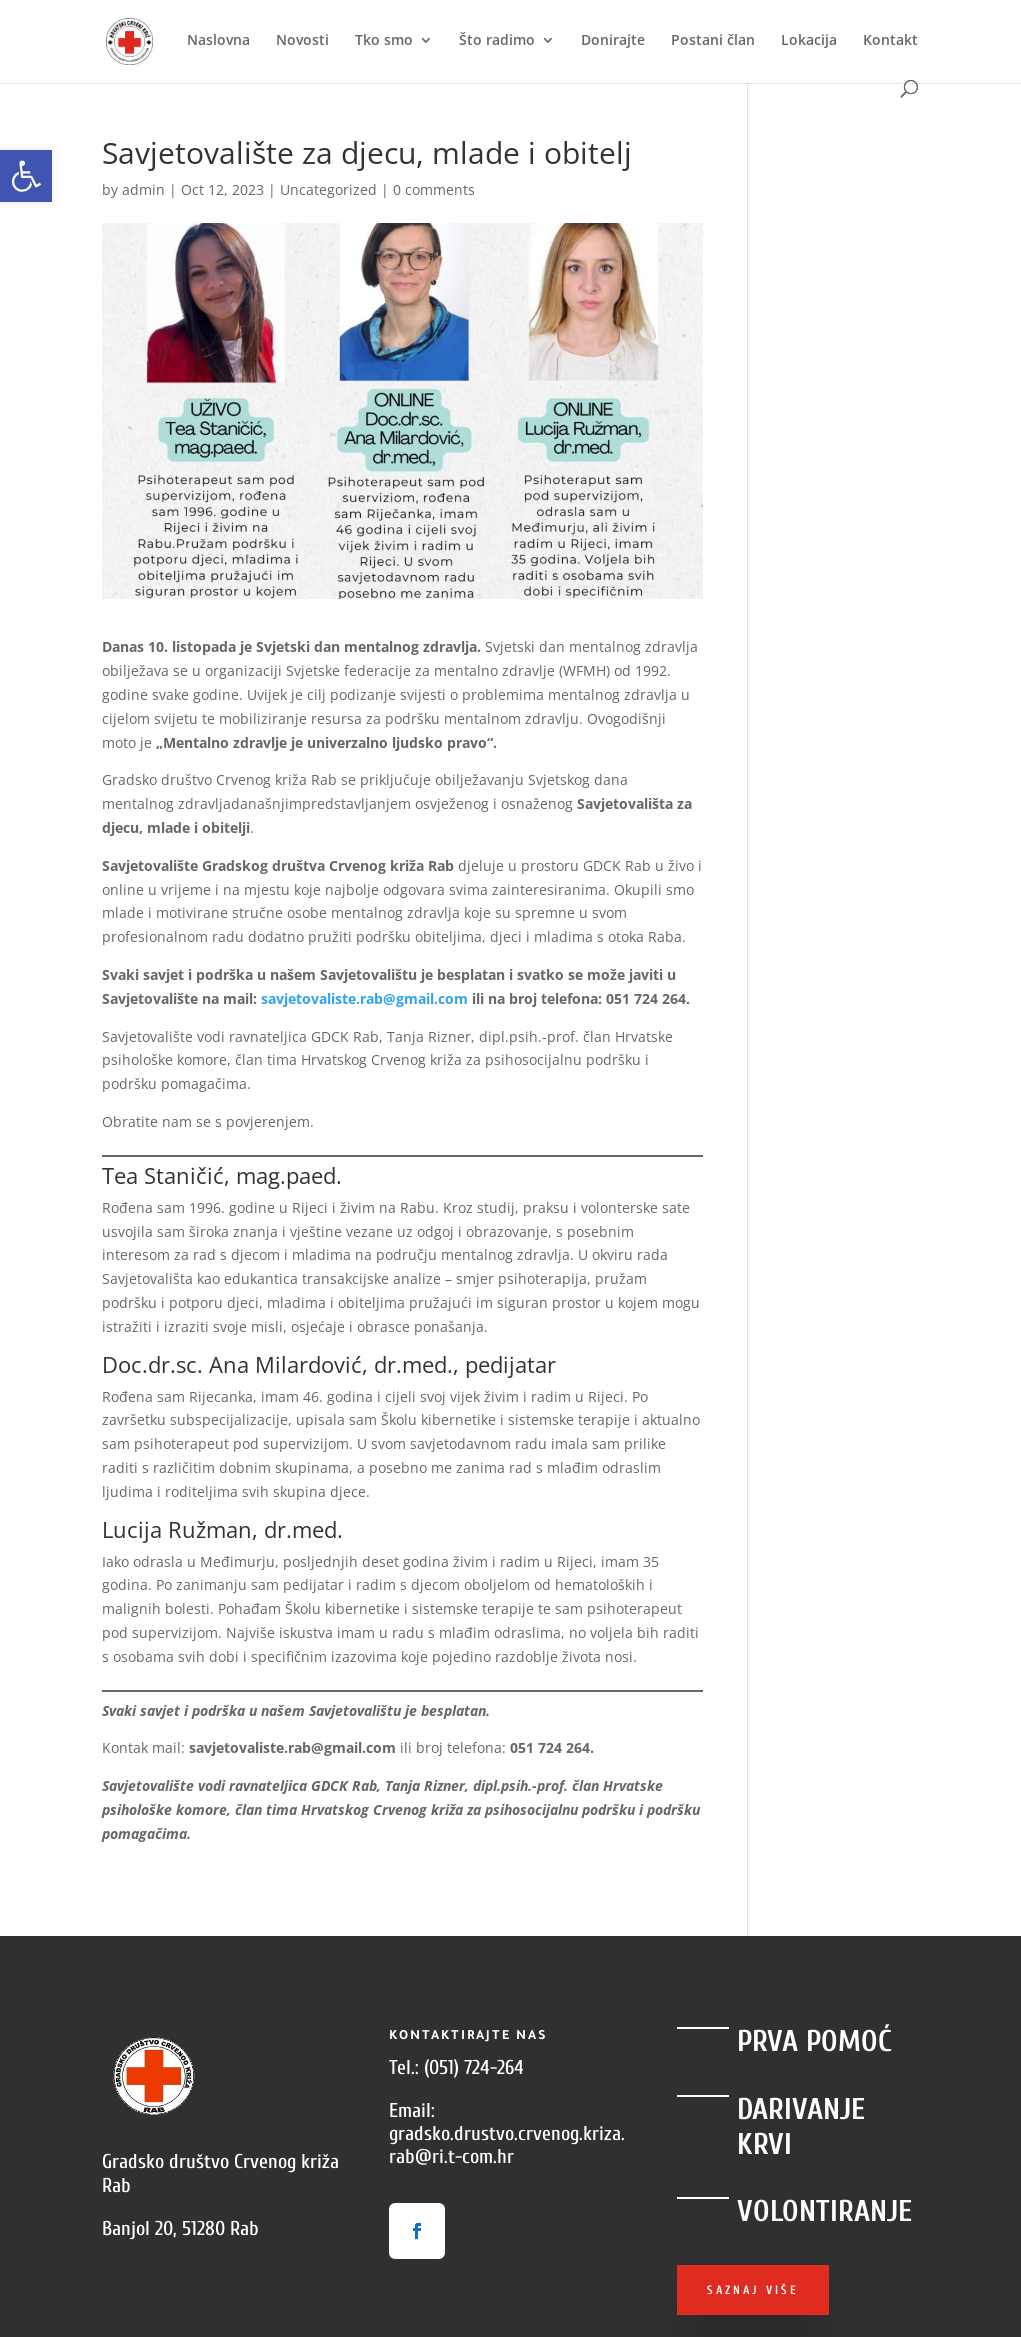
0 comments (434, 189)
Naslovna (218, 41)
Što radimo (497, 41)
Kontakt (890, 41)
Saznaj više (753, 2290)
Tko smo (384, 41)
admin (143, 189)
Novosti (302, 41)
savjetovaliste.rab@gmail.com (364, 998)
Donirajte (613, 41)
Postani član (713, 41)
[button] (26, 176)
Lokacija (809, 41)
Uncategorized (328, 189)
